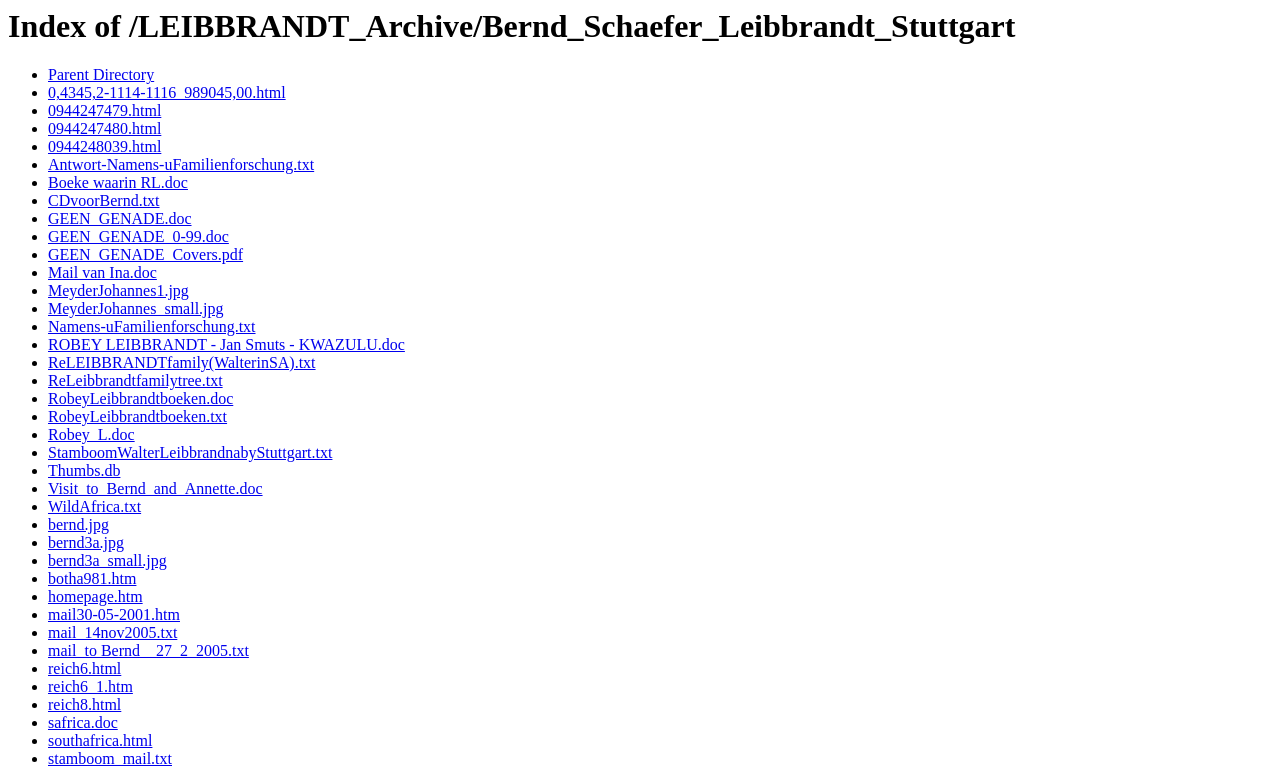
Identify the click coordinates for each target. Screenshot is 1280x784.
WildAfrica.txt (94, 506)
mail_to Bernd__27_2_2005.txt (148, 650)
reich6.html (84, 668)
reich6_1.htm (90, 686)
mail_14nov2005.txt (112, 632)
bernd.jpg (78, 524)
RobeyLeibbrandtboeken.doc (140, 398)
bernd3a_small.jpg (107, 560)
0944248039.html (104, 146)
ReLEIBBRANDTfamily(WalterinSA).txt (182, 362)
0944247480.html (104, 128)
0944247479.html (104, 110)
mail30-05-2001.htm (114, 614)
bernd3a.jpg (86, 542)
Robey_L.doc (91, 434)
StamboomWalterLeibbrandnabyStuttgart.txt (190, 452)
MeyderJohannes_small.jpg (136, 308)
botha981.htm (92, 578)
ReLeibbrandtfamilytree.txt (135, 380)
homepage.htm (95, 596)
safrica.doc (83, 722)
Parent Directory (101, 74)
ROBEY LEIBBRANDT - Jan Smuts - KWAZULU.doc (226, 344)
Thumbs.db (84, 470)
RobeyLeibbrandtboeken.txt (137, 416)
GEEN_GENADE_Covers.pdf (145, 254)
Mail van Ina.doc (102, 272)
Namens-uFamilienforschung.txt (152, 326)
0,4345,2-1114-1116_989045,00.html (167, 92)
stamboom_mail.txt (110, 758)
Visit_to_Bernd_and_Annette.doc (155, 488)
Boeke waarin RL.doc (118, 182)
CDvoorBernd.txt (104, 200)
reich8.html (84, 704)
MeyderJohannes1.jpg (118, 290)
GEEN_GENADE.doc (120, 218)
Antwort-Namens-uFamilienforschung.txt (181, 164)
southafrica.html (100, 740)
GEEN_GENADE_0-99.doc (138, 236)
